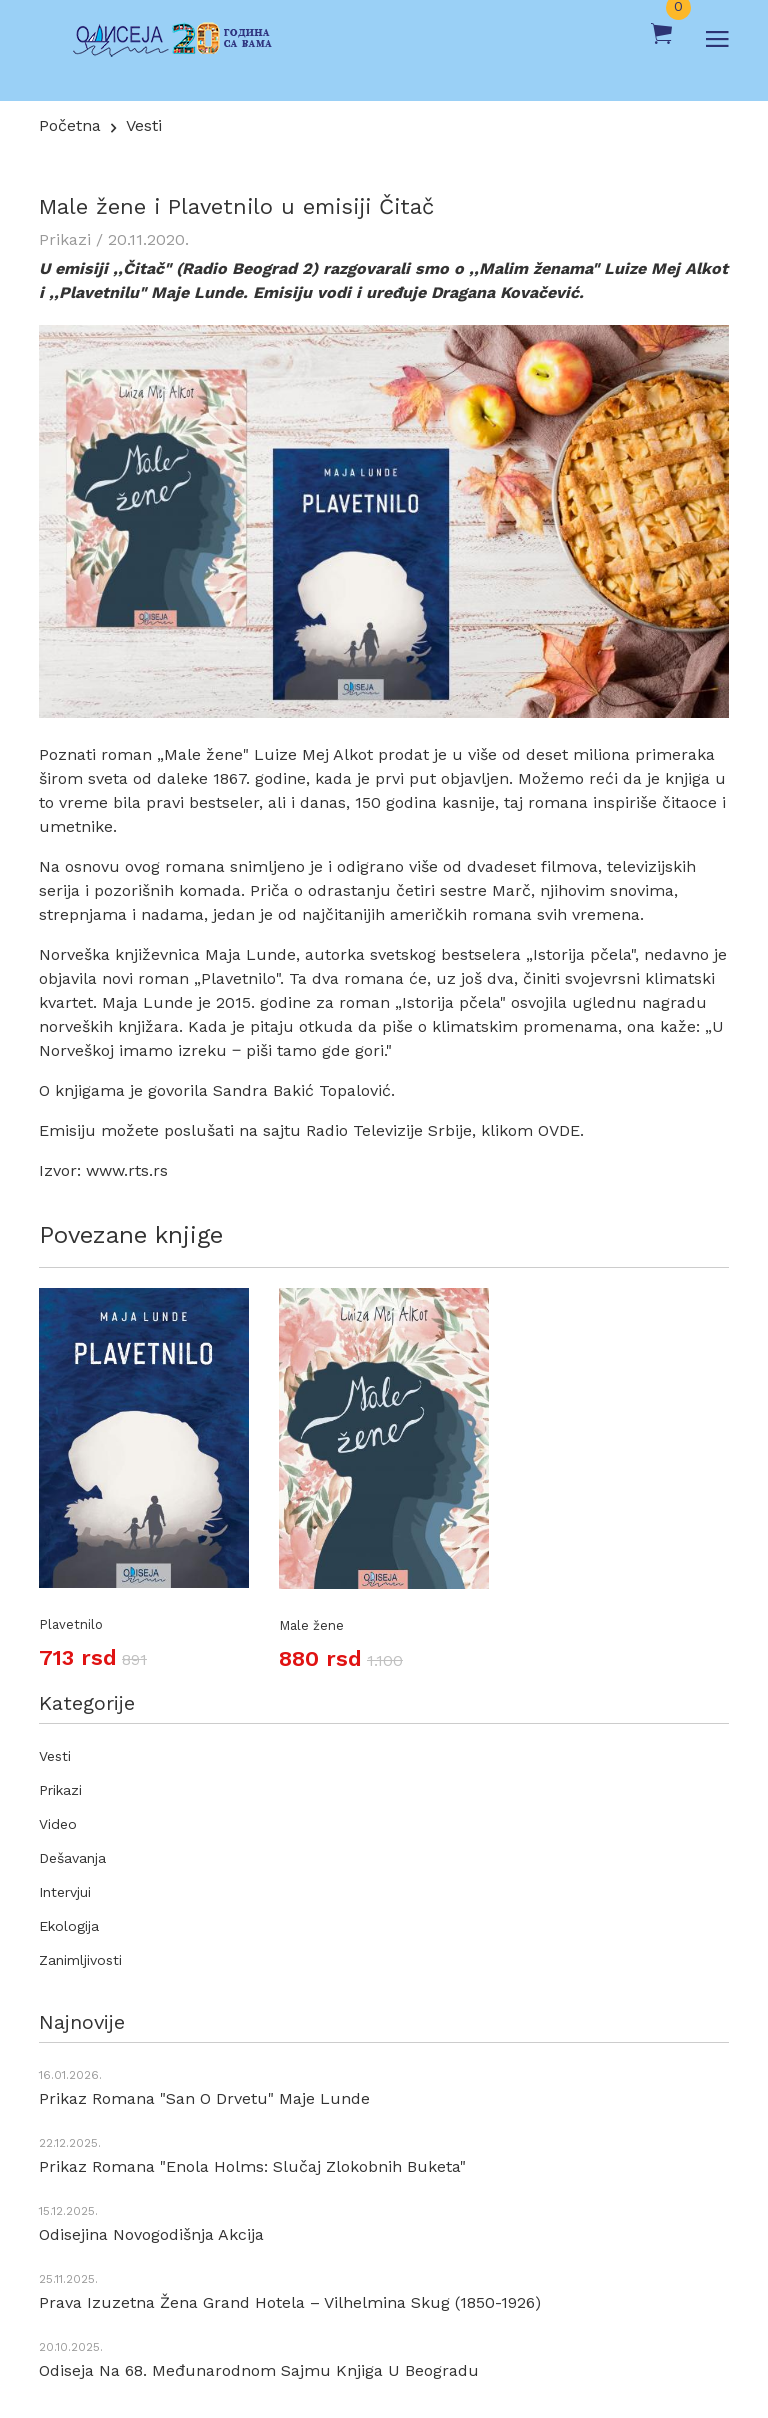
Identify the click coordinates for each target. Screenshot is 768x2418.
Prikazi (60, 1790)
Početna (70, 125)
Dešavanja (72, 1858)
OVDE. (561, 1130)
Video (58, 1824)
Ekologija (69, 1926)
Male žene (311, 1625)
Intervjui (65, 1892)
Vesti (144, 125)
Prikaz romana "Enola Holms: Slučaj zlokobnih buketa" (252, 2166)
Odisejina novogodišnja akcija (151, 2234)
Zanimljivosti (80, 1960)
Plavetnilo (71, 1624)
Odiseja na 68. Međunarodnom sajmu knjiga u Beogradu (259, 2370)
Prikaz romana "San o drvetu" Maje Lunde (204, 2098)
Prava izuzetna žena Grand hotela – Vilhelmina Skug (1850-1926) (290, 2302)
